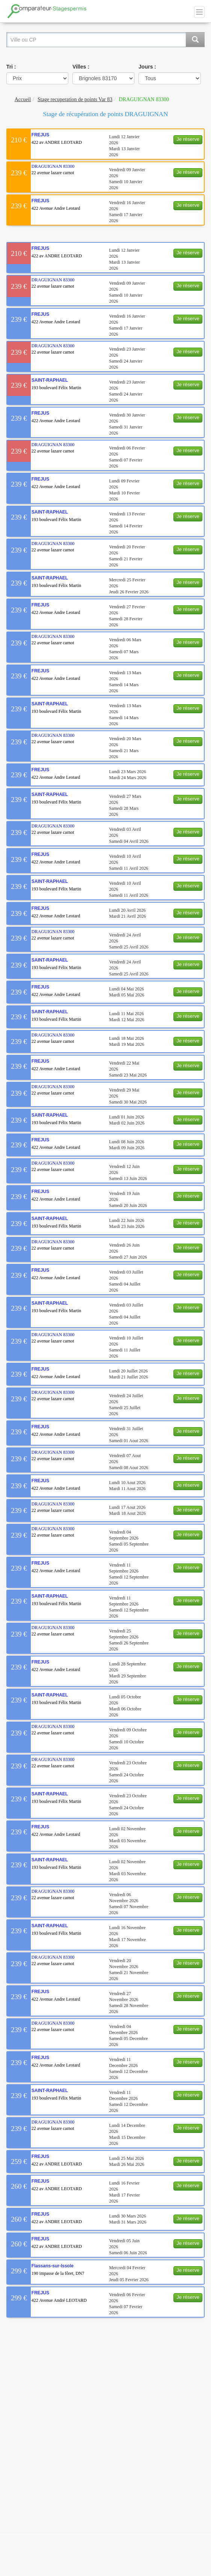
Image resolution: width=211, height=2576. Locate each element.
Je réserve (187, 139)
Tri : (11, 67)
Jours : (147, 67)
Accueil (23, 99)
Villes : (80, 67)
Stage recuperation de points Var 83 (75, 99)
